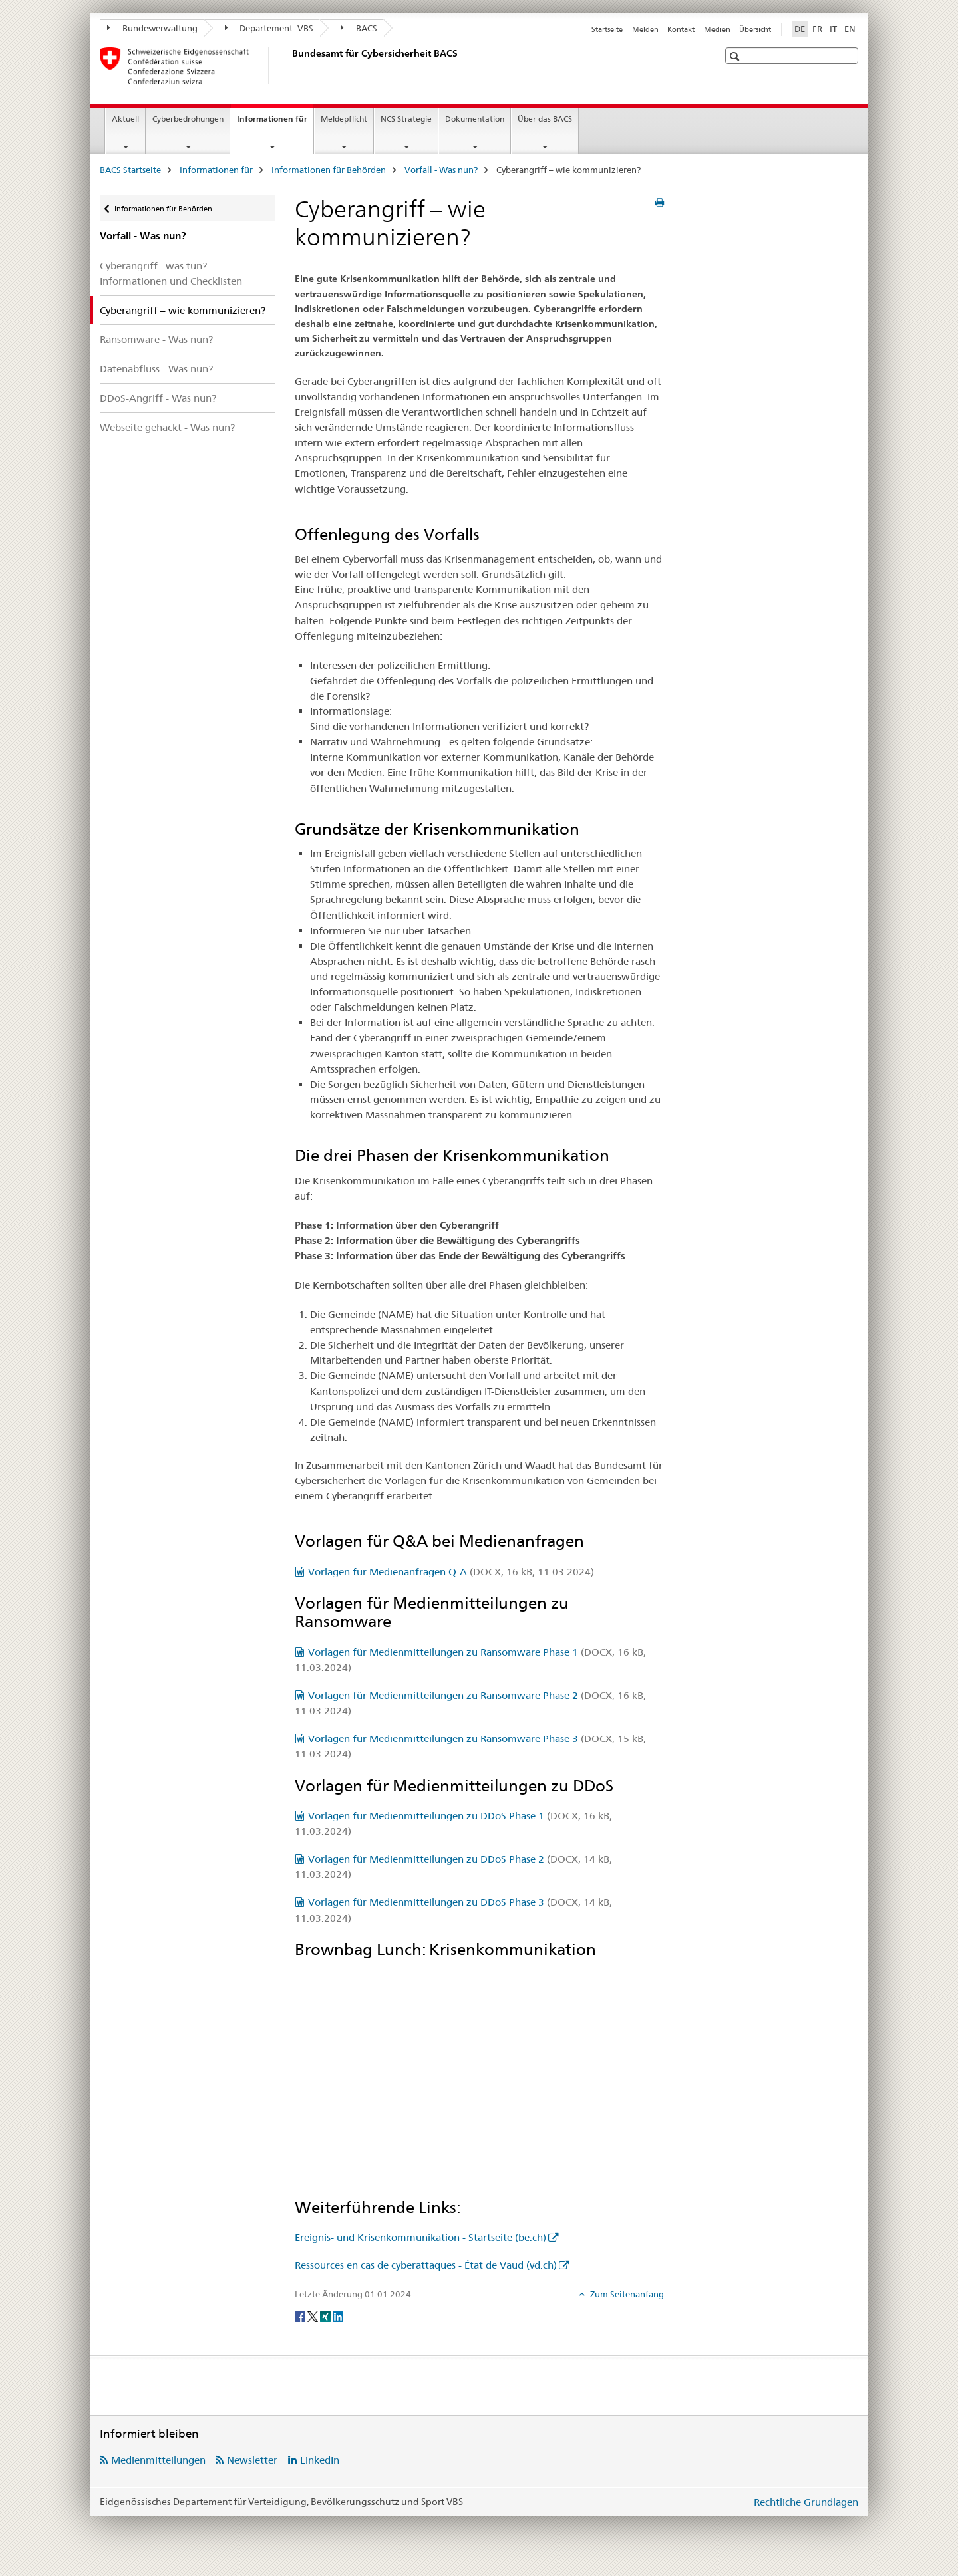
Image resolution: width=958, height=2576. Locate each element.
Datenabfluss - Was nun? (156, 368)
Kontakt (681, 29)
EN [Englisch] (850, 28)
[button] (736, 56)
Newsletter (252, 2460)
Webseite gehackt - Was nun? (167, 427)
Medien (717, 29)
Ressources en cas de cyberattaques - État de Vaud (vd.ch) (426, 2265)
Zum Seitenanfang (626, 2294)
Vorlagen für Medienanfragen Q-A (451, 1571)
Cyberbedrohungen (188, 119)
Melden (645, 29)
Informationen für (275, 123)
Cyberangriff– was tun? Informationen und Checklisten (171, 273)
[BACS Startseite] (289, 65)
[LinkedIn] (338, 2316)
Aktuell (125, 119)
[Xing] (326, 2316)
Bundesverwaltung (152, 28)
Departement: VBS (269, 28)
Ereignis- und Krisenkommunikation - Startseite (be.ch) (420, 2237)
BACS (359, 28)
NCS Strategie (406, 119)
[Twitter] (313, 2316)
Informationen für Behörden (328, 169)
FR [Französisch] (817, 28)
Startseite (607, 29)
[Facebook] (301, 2316)
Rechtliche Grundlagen (806, 2502)
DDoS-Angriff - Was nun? (158, 398)
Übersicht (755, 29)
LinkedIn (319, 2460)
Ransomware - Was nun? (156, 339)
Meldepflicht (344, 119)
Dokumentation (474, 119)
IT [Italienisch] (833, 28)
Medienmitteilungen (158, 2460)
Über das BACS (545, 119)
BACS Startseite (130, 169)
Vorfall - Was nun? (441, 169)
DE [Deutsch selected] (799, 28)
